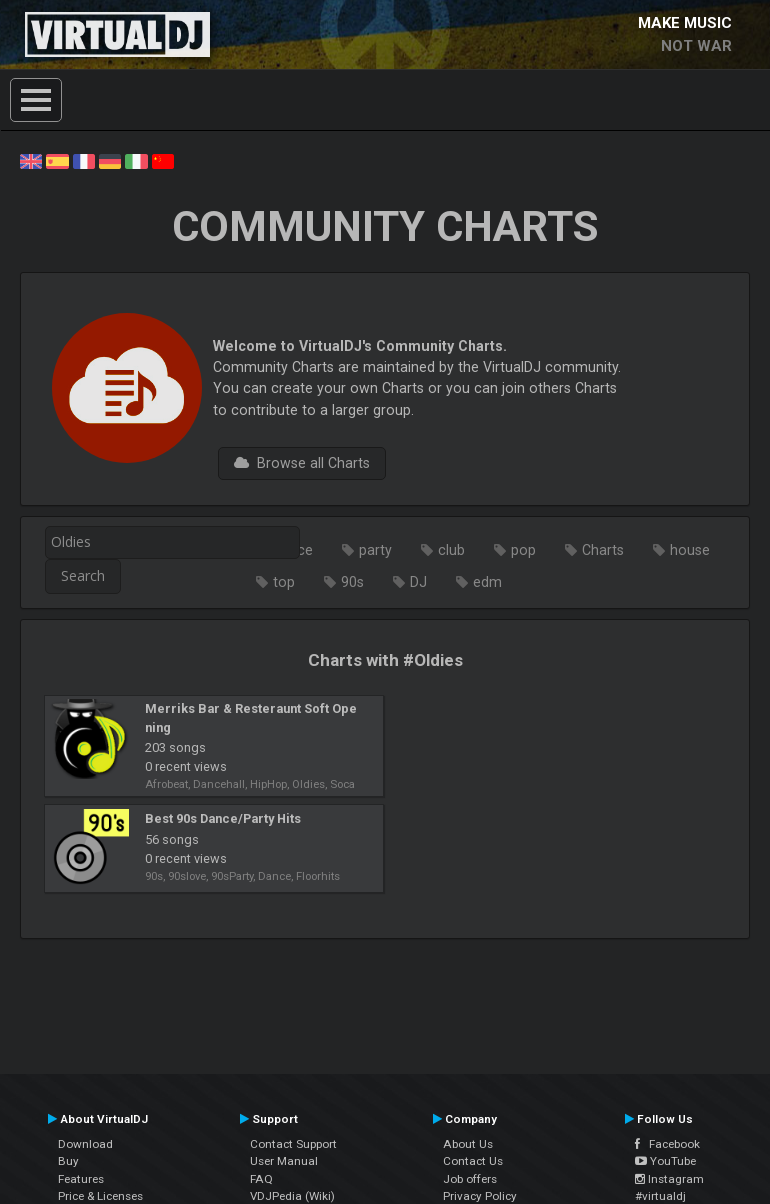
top (284, 582)
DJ (418, 582)
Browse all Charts (302, 463)
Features (81, 1179)
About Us (468, 1144)
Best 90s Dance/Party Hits (223, 818)
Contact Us (473, 1161)
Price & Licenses (100, 1196)
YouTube (665, 1161)
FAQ (261, 1179)
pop (523, 550)
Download (85, 1144)
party (375, 550)
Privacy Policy (480, 1196)
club (451, 550)
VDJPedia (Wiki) (292, 1196)
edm (487, 582)
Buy (68, 1161)
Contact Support (293, 1144)
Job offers (470, 1179)
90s (352, 582)
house (690, 550)
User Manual (284, 1161)
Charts (603, 550)
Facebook (667, 1144)
